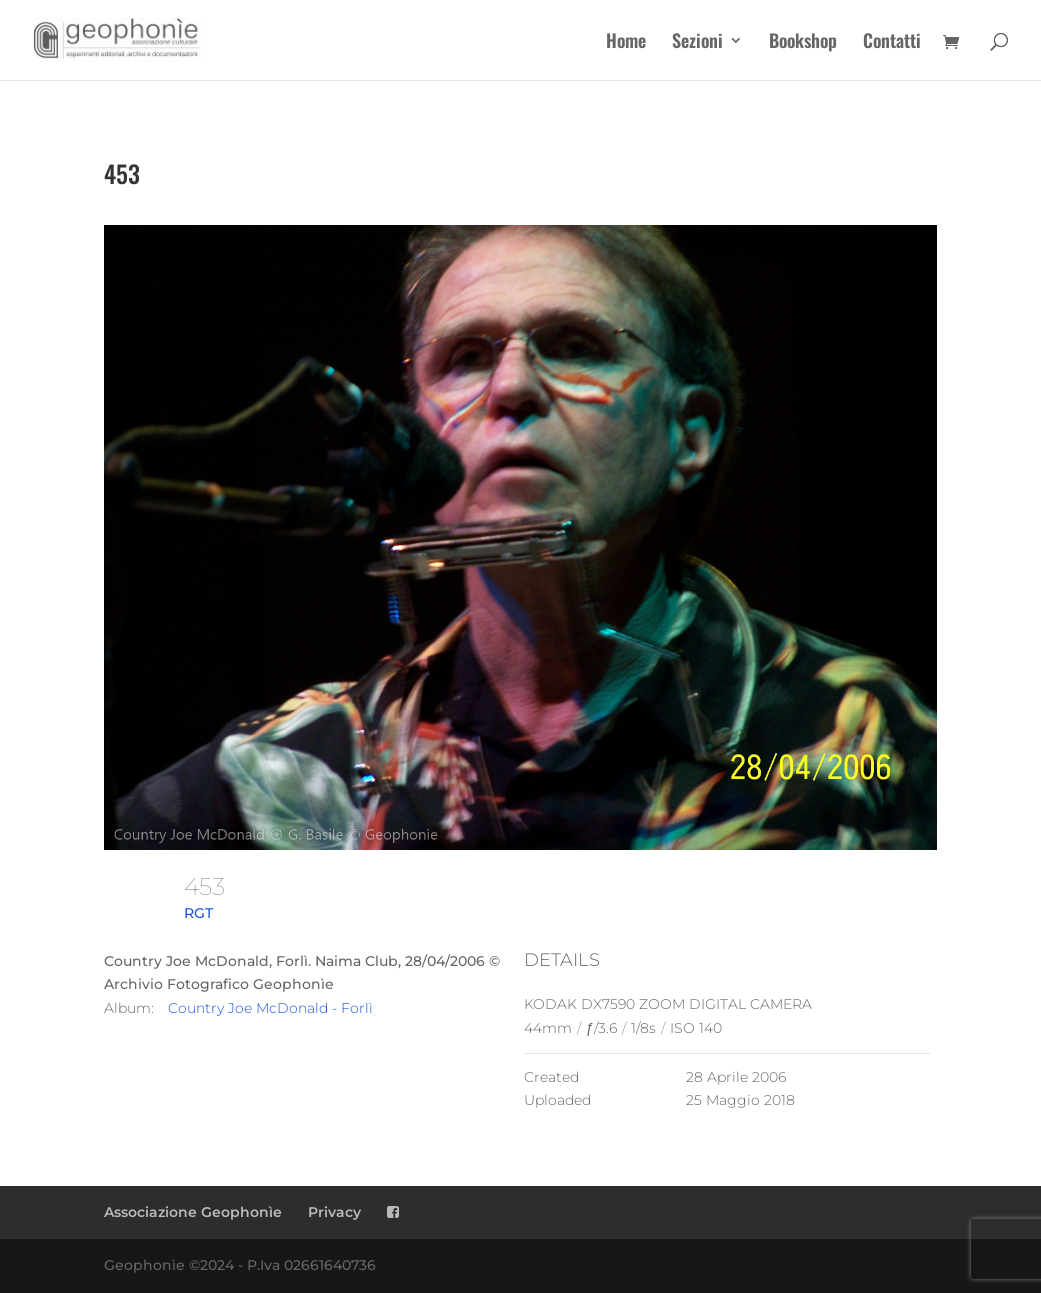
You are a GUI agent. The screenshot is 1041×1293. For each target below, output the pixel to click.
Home (626, 43)
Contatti (892, 43)
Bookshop (803, 43)
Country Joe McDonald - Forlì (270, 1008)
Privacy (334, 1212)
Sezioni (697, 43)
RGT (198, 913)
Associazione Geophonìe (193, 1212)
